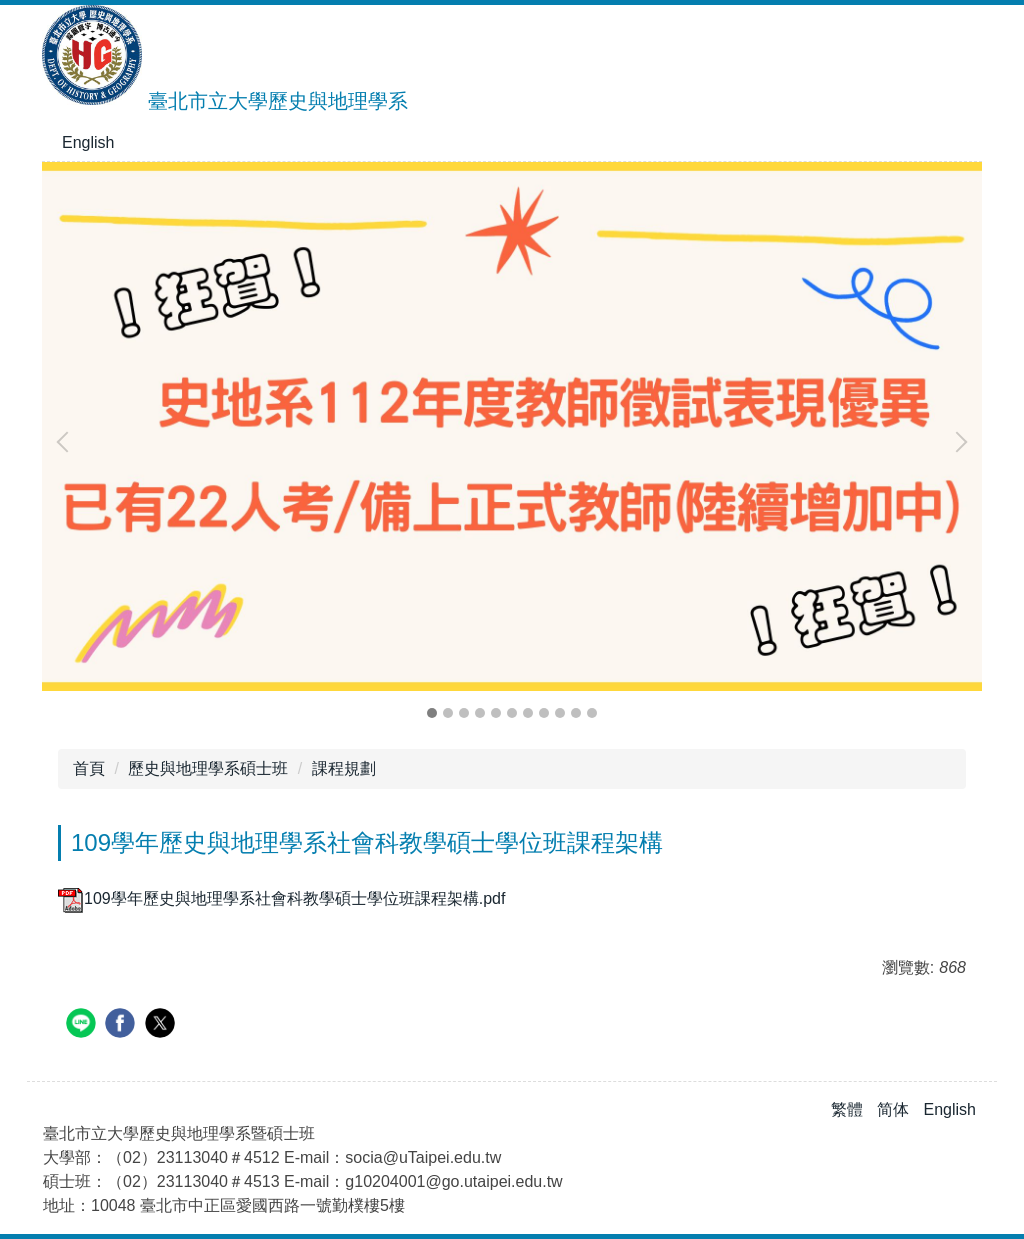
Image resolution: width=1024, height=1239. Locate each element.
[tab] (432, 713)
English (88, 142)
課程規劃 (344, 768)
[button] (67, 442)
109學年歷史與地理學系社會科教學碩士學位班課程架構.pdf (281, 898)
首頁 (89, 768)
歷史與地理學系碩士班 (208, 768)
